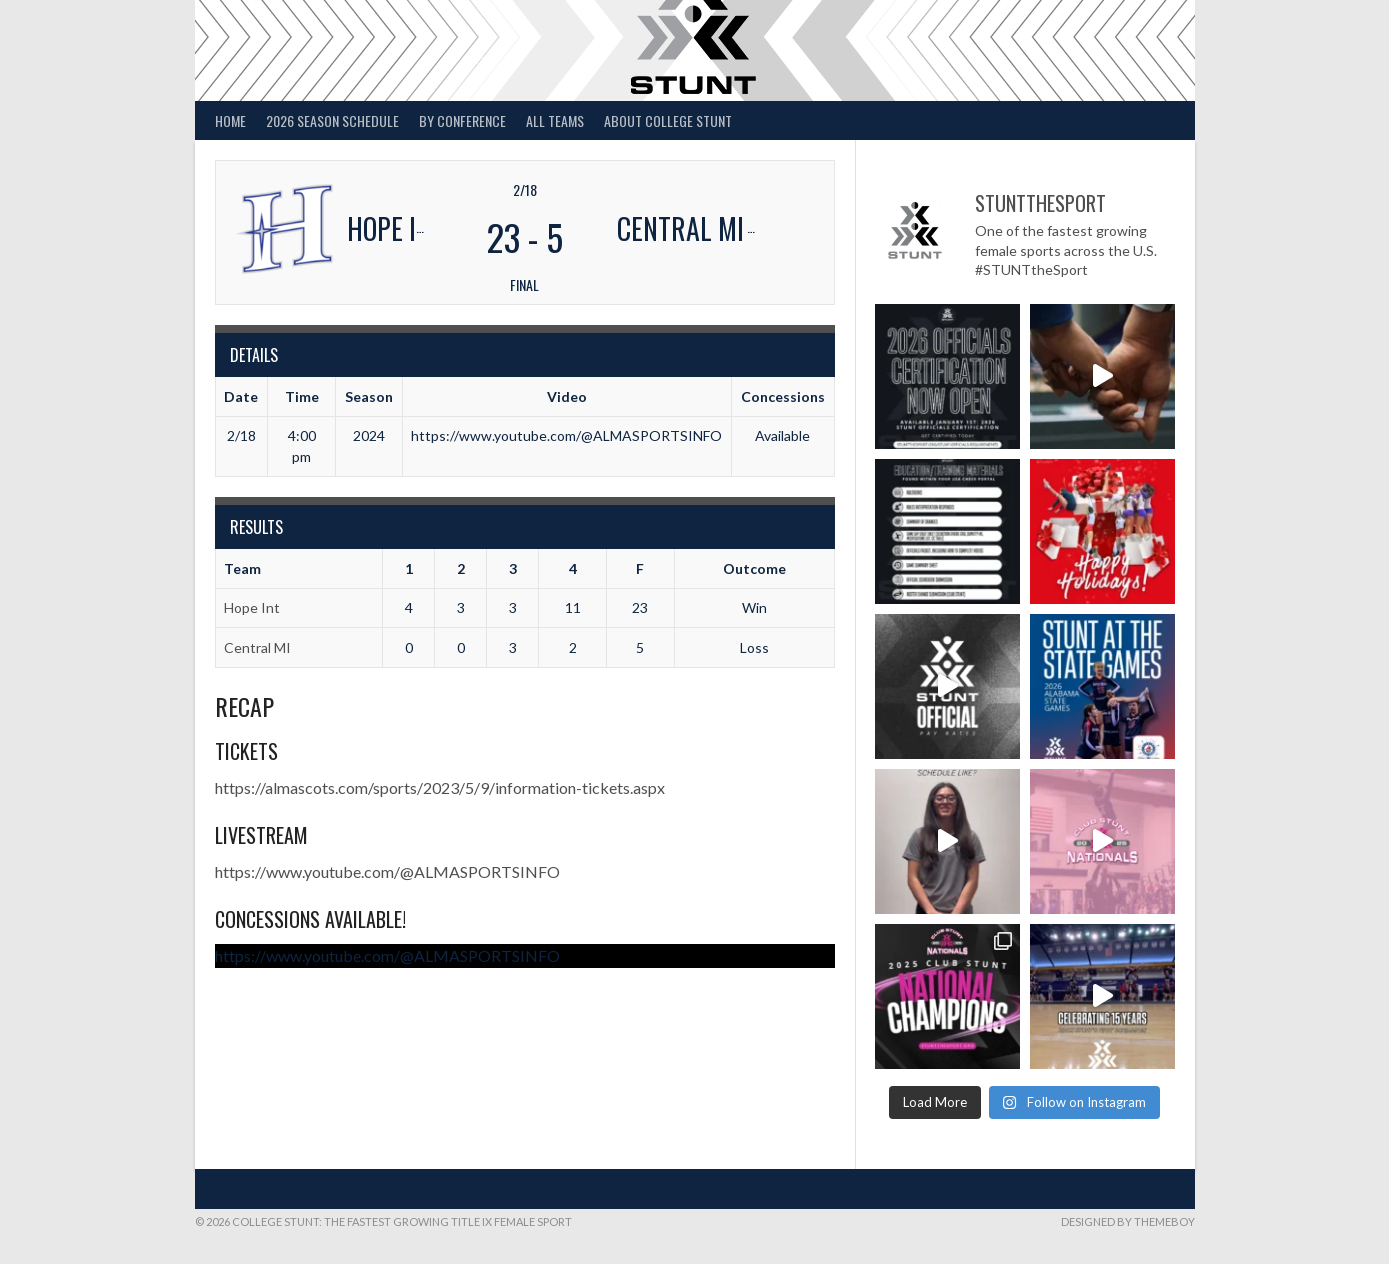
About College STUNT (668, 120)
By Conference (462, 120)
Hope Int (252, 607)
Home (230, 120)
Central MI (257, 647)
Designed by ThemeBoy (1128, 1221)
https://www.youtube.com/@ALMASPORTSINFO (387, 871)
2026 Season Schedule (332, 120)
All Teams (555, 120)
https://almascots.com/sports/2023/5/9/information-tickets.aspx (440, 787)
